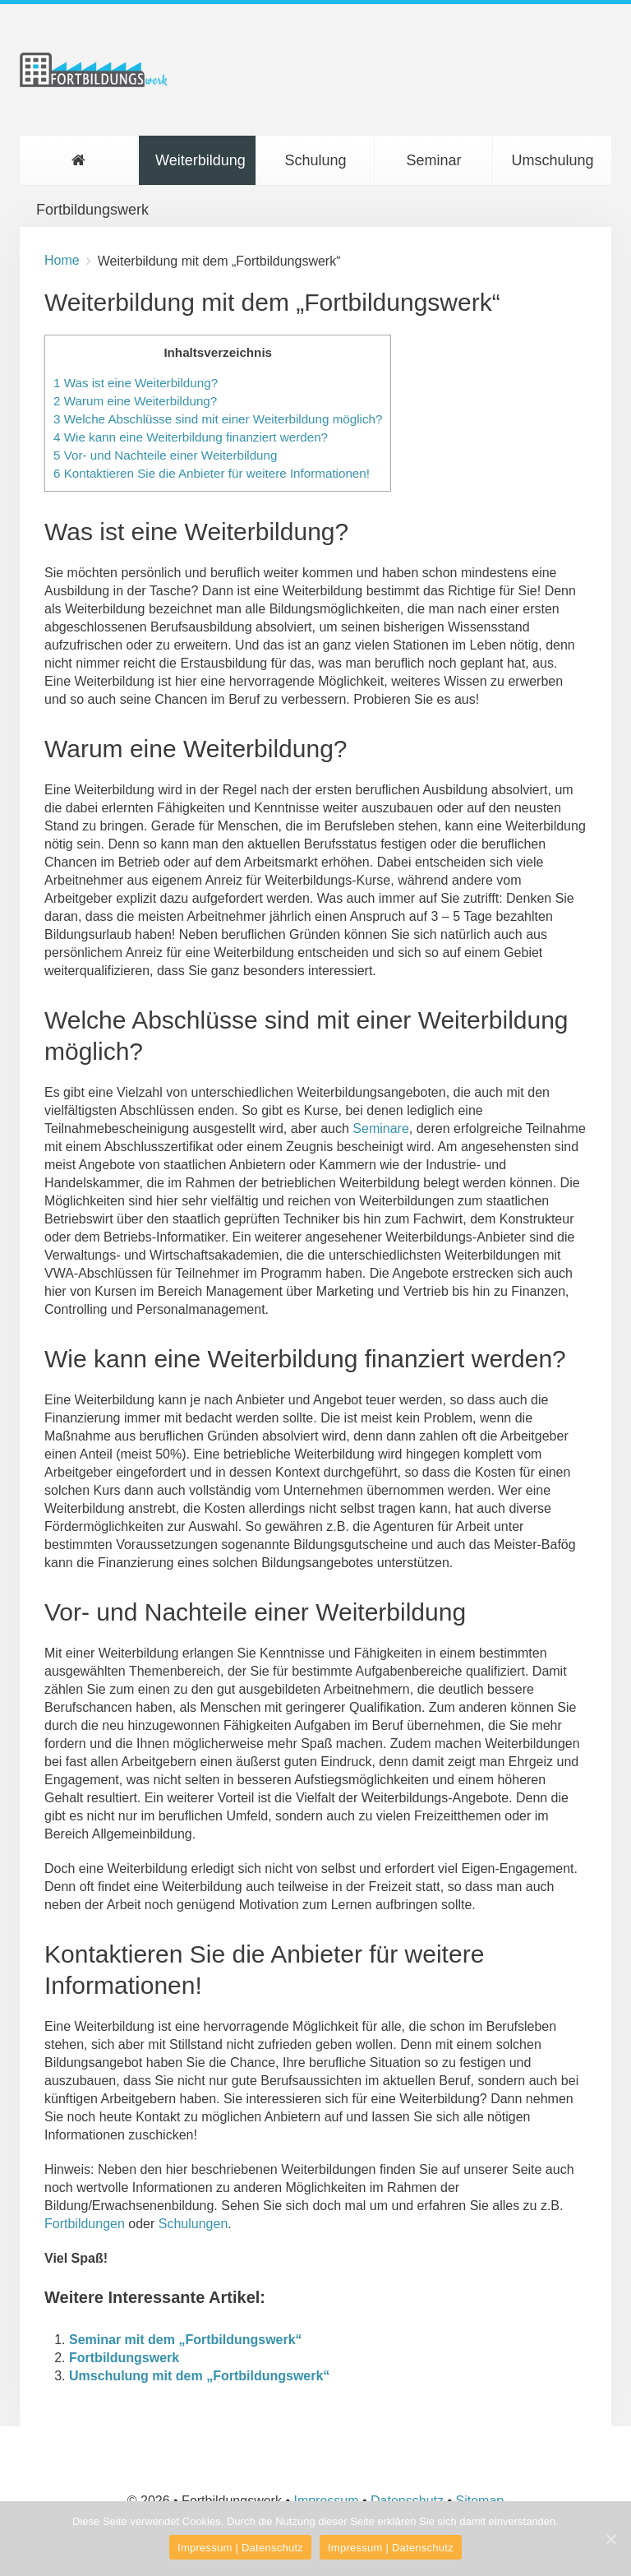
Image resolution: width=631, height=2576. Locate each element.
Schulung (315, 160)
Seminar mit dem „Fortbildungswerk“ (185, 2340)
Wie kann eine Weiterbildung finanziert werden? (190, 437)
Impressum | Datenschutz (240, 2547)
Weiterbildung (200, 160)
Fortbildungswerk (87, 169)
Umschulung (552, 160)
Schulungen (193, 2224)
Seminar (433, 160)
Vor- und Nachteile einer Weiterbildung (165, 455)
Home (62, 260)
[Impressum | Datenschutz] (610, 2539)
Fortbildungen (84, 2224)
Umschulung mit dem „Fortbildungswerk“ (199, 2376)
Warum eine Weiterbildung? (135, 401)
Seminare (380, 1128)
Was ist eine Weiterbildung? (135, 383)
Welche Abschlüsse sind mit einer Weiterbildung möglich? (217, 419)
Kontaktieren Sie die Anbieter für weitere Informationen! (211, 473)
